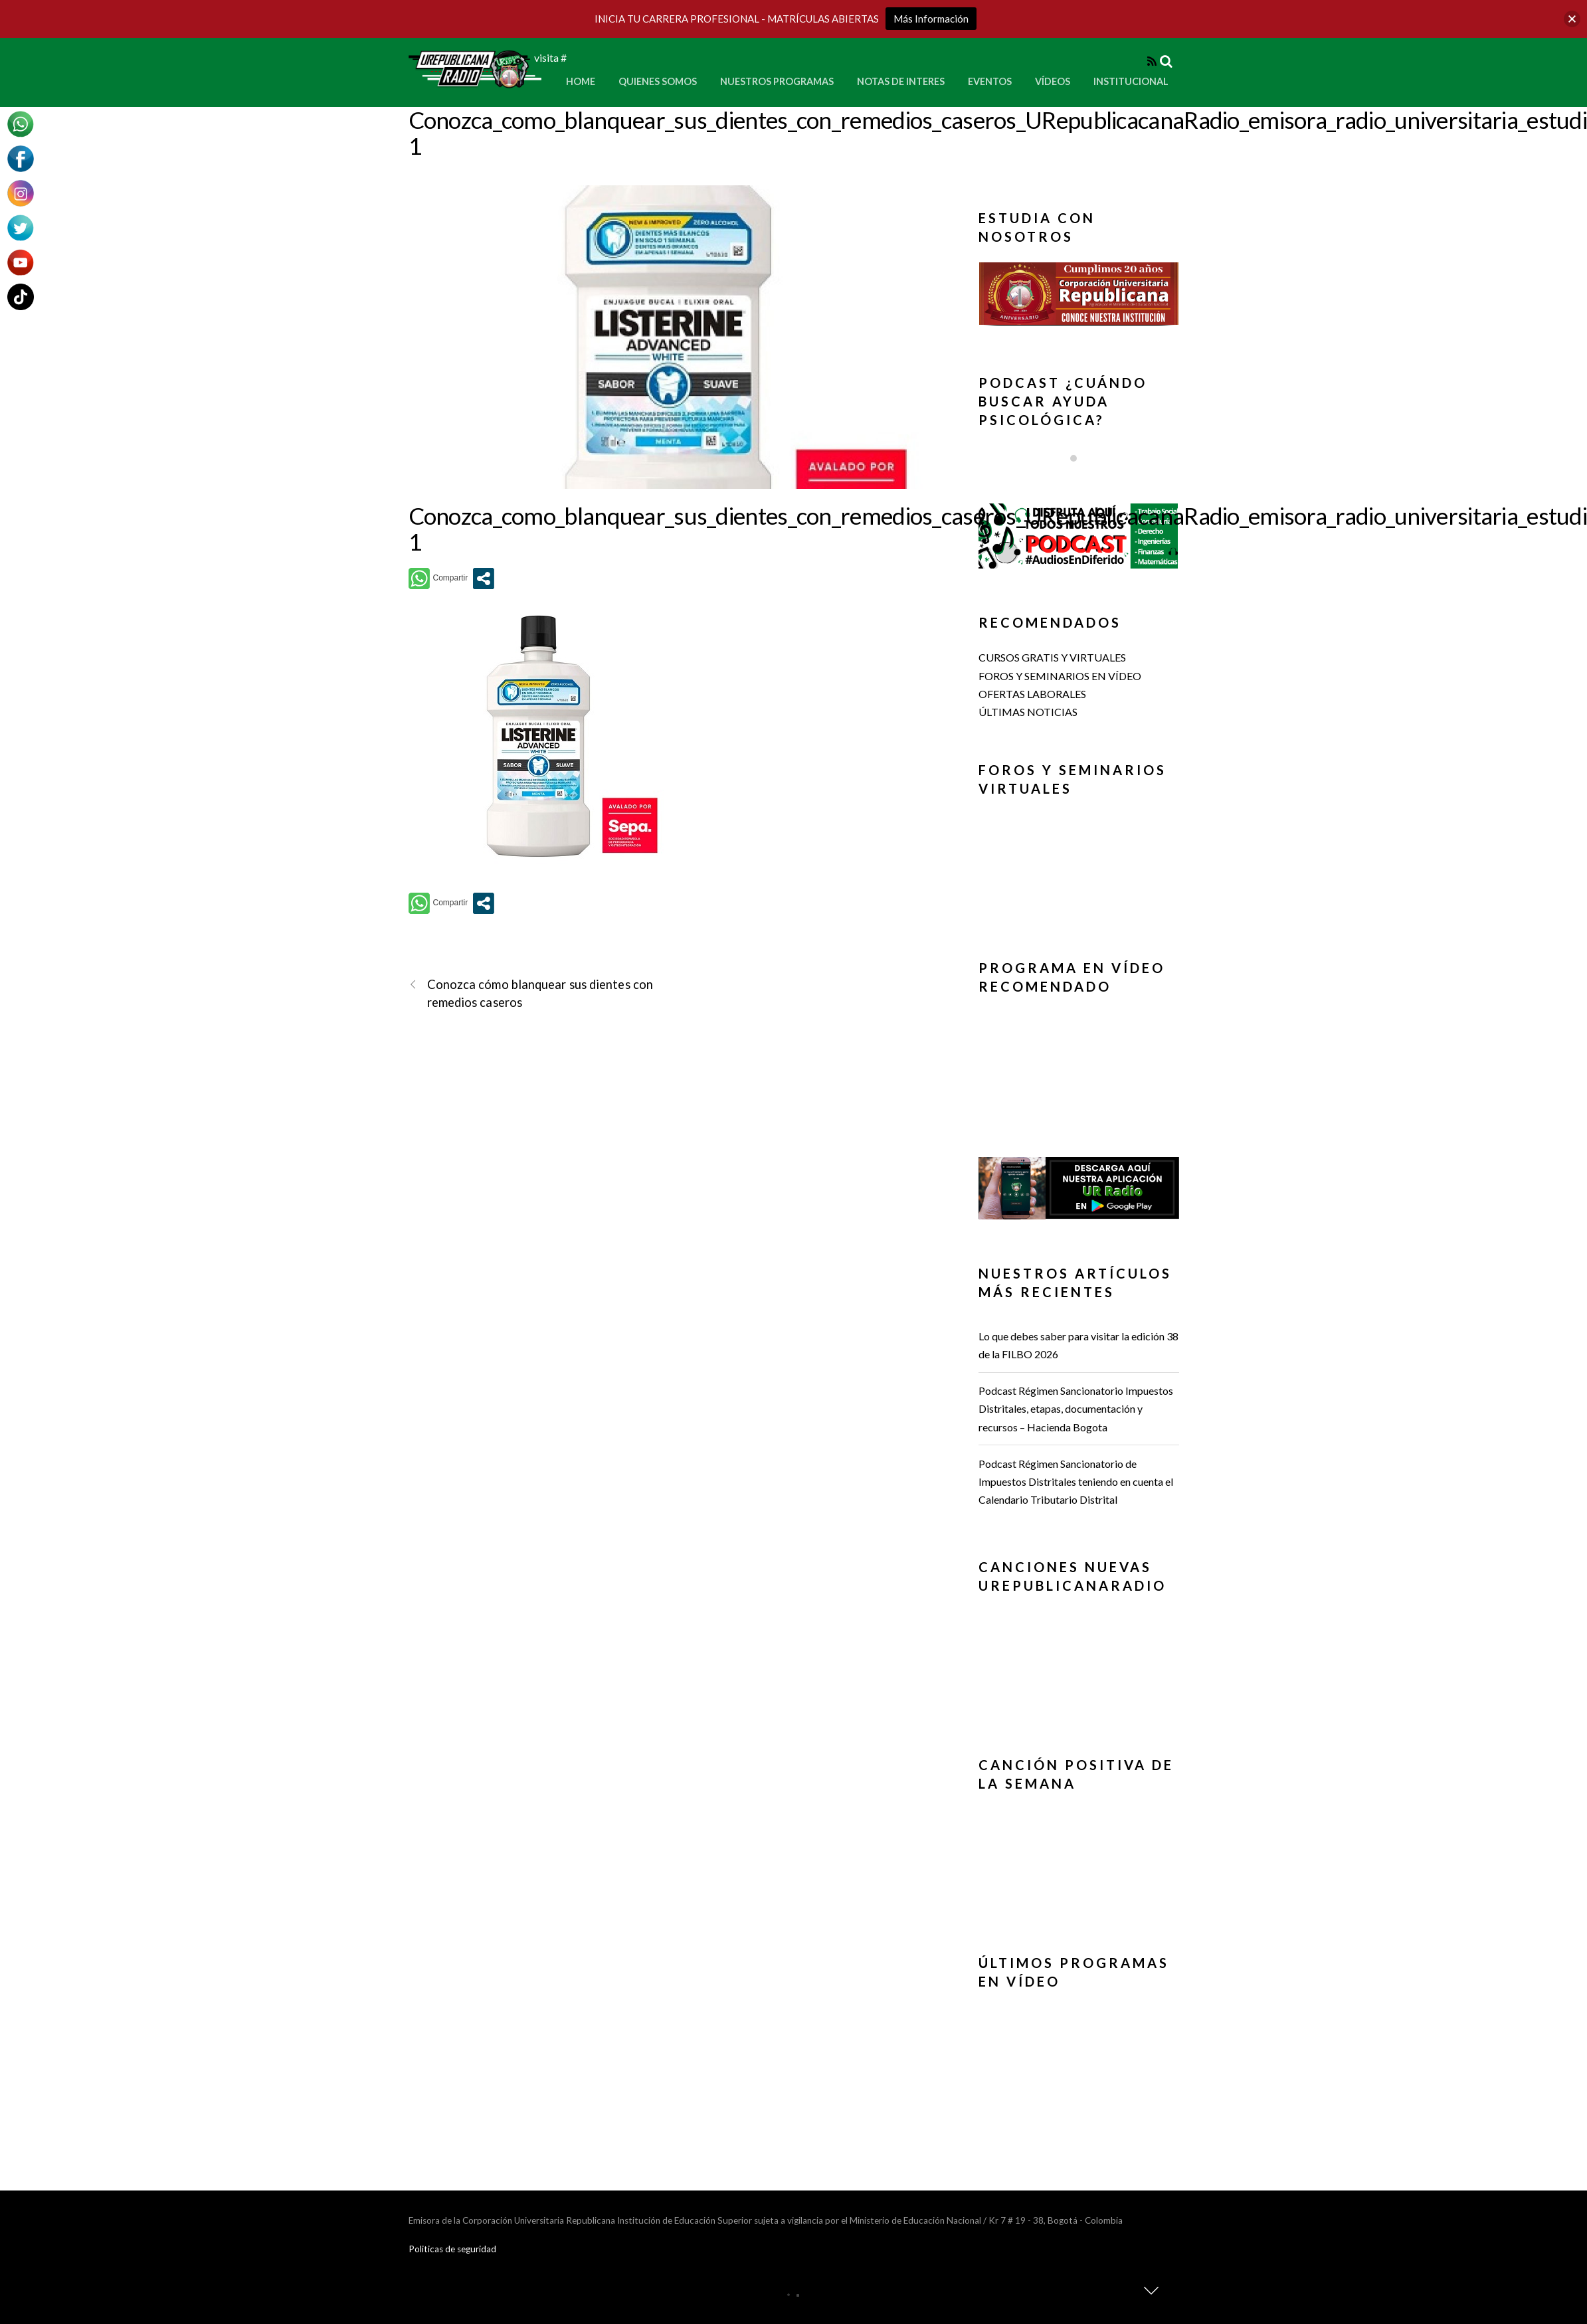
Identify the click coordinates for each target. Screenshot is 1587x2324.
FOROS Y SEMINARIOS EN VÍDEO (1060, 676)
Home (580, 81)
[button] (1079, 293)
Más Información (931, 19)
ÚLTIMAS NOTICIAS (1028, 711)
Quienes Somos (657, 81)
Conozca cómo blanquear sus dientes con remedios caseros (531, 993)
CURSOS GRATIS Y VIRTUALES (1052, 657)
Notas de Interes (901, 81)
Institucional (1130, 81)
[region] (1079, 297)
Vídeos (1052, 81)
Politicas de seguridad (452, 2249)
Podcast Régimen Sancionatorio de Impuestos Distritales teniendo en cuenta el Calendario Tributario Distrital (1076, 1481)
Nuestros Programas (777, 81)
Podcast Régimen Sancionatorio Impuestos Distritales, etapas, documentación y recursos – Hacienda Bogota (1076, 1408)
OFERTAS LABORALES (1032, 693)
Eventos (990, 81)
